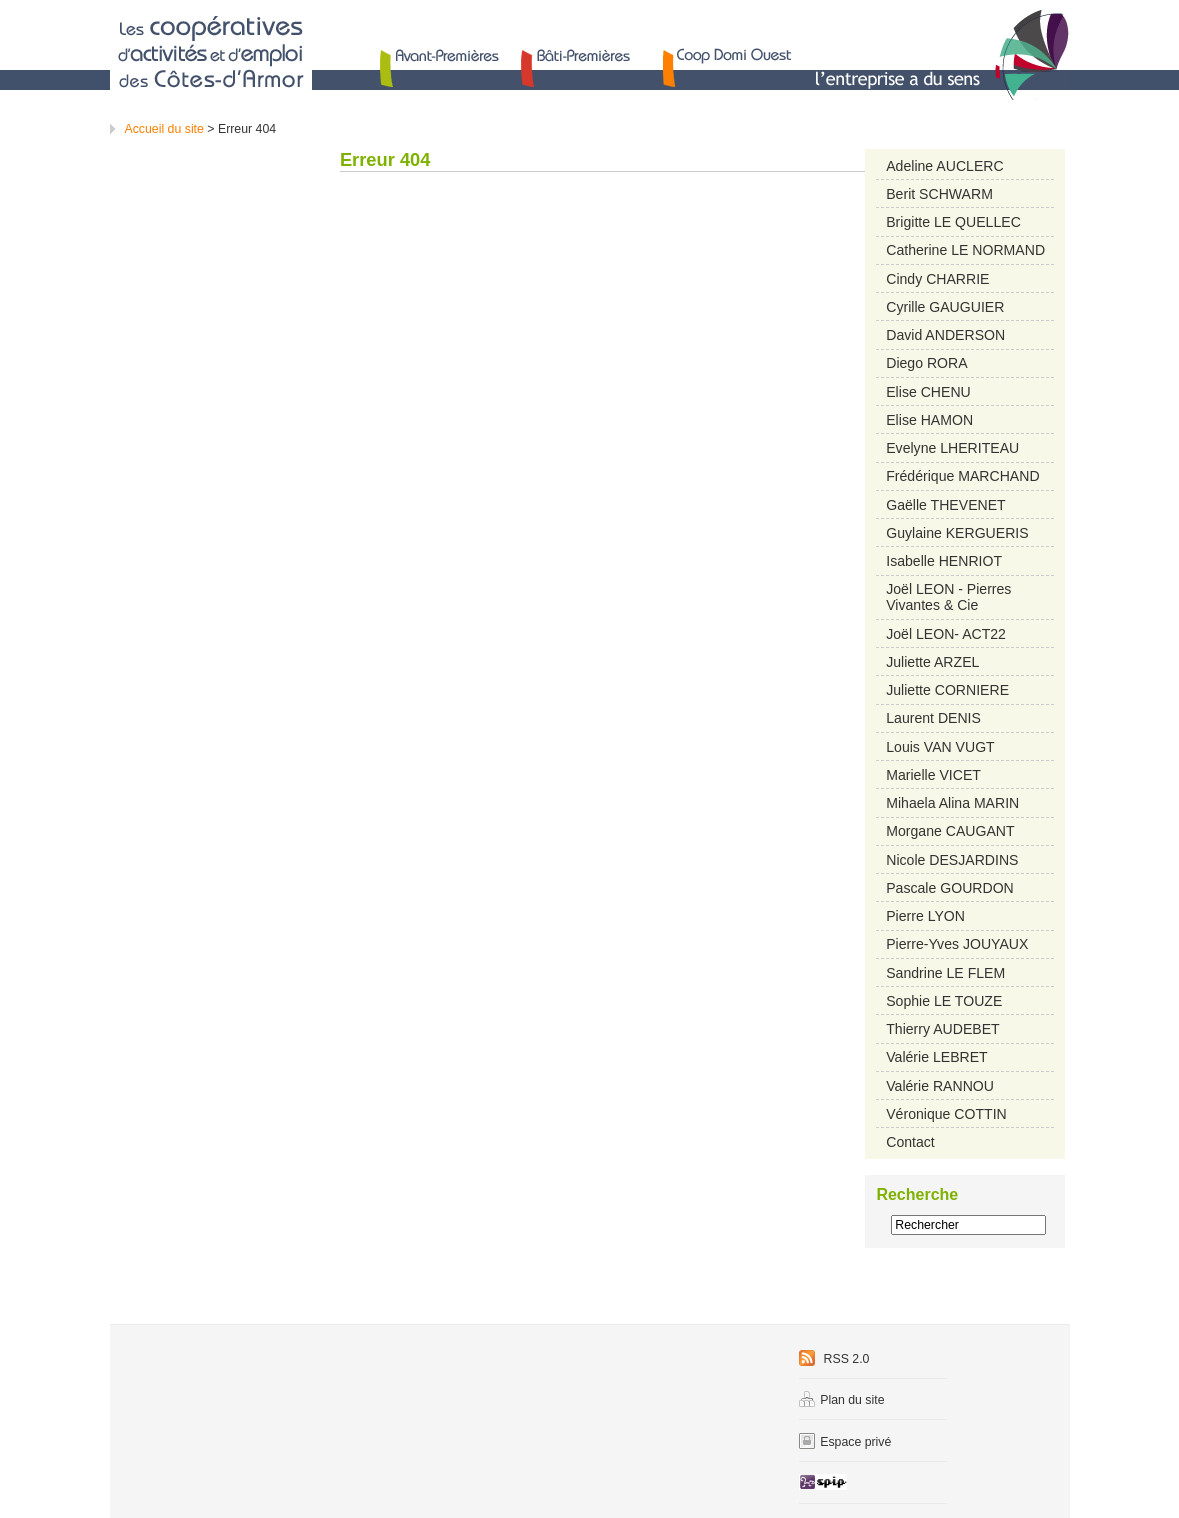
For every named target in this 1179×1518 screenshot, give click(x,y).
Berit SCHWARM (939, 194)
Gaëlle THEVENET (945, 505)
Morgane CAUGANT (950, 831)
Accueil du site (164, 129)
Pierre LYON (925, 916)
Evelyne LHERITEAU (952, 448)
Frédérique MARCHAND (962, 476)
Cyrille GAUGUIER (945, 307)
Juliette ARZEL (932, 662)
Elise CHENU (928, 392)
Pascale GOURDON (950, 888)
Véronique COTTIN (946, 1114)
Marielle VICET (933, 775)
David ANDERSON (945, 335)
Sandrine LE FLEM (945, 973)
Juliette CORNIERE (947, 690)
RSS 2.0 (834, 1359)
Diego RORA (926, 363)
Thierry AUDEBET (942, 1029)
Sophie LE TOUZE (944, 1001)
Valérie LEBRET (936, 1057)
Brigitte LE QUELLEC (953, 222)
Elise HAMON (929, 420)
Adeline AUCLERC (944, 166)
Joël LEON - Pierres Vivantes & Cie (948, 597)
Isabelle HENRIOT (944, 561)
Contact (910, 1142)
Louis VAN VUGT (940, 747)
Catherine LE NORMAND (965, 250)
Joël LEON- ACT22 (946, 634)
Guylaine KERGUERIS (957, 533)
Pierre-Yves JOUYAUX (957, 944)
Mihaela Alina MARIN (952, 803)
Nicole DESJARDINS (952, 860)
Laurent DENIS (933, 718)
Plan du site (841, 1400)
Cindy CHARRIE (937, 279)
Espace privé (845, 1442)
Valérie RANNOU (940, 1086)
